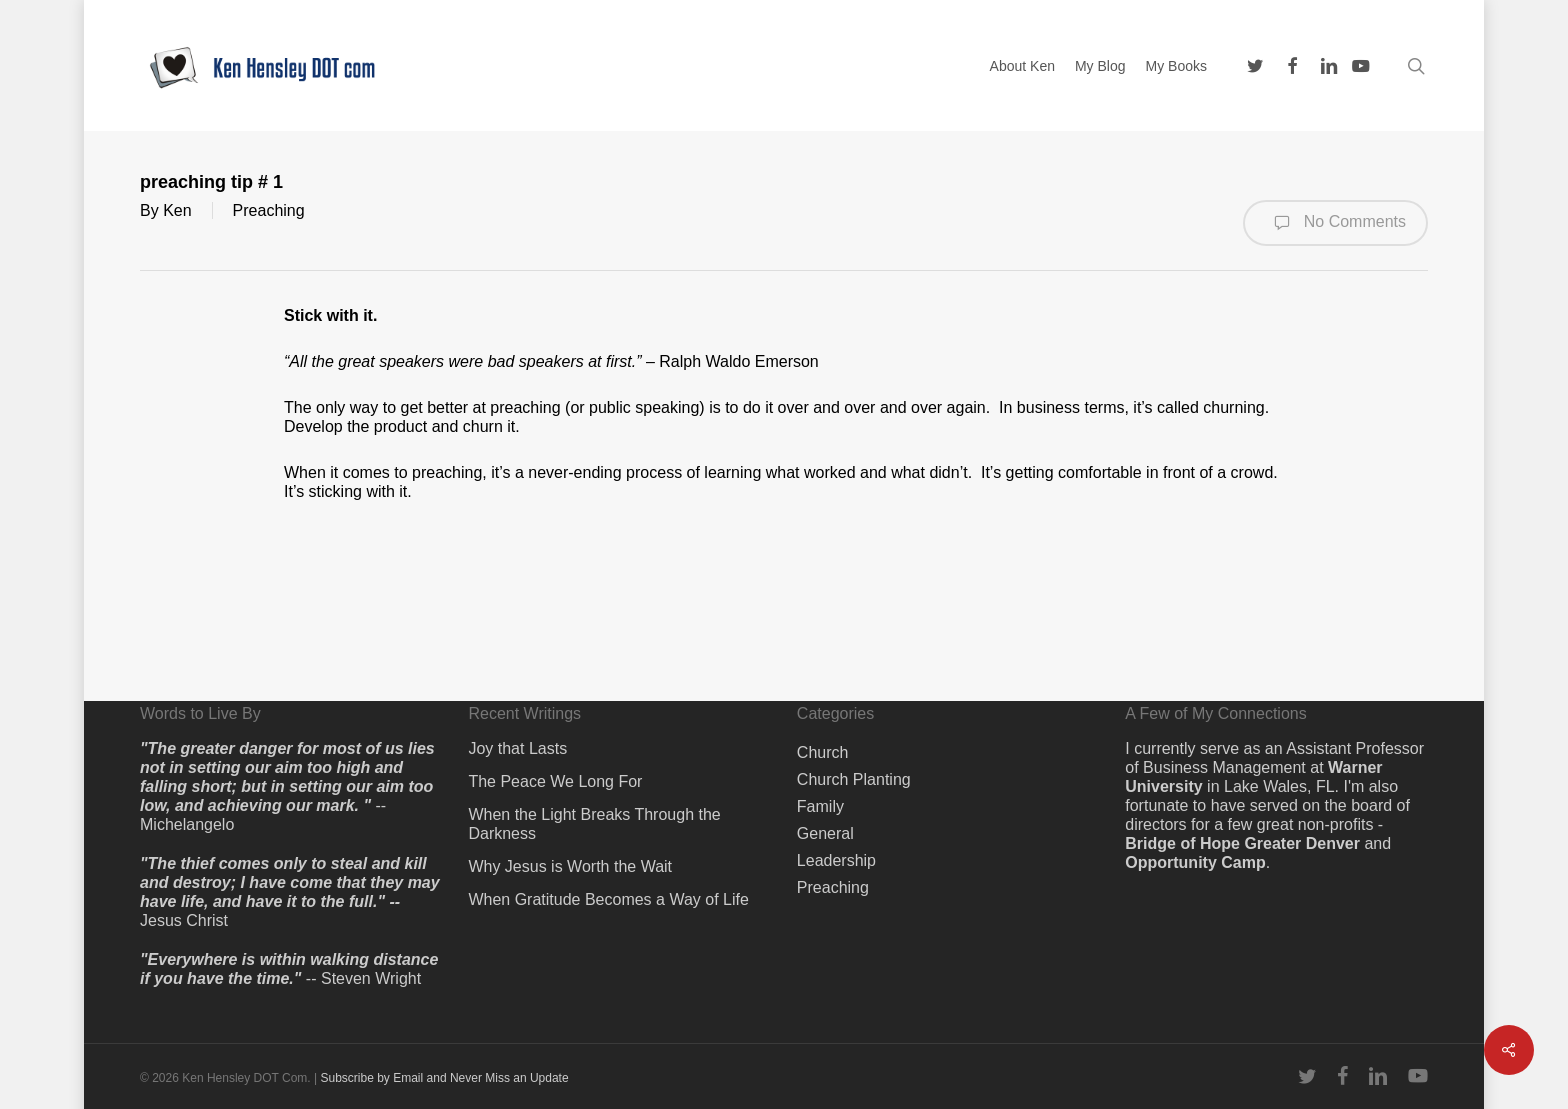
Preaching (269, 210)
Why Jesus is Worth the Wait (570, 866)
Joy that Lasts (517, 748)
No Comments (1335, 223)
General (825, 833)
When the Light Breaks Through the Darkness (594, 824)
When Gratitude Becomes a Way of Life (608, 899)
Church (823, 752)
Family (820, 806)
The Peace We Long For (555, 781)
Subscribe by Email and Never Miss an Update (444, 1078)
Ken (177, 210)
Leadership (836, 860)
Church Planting (854, 779)
